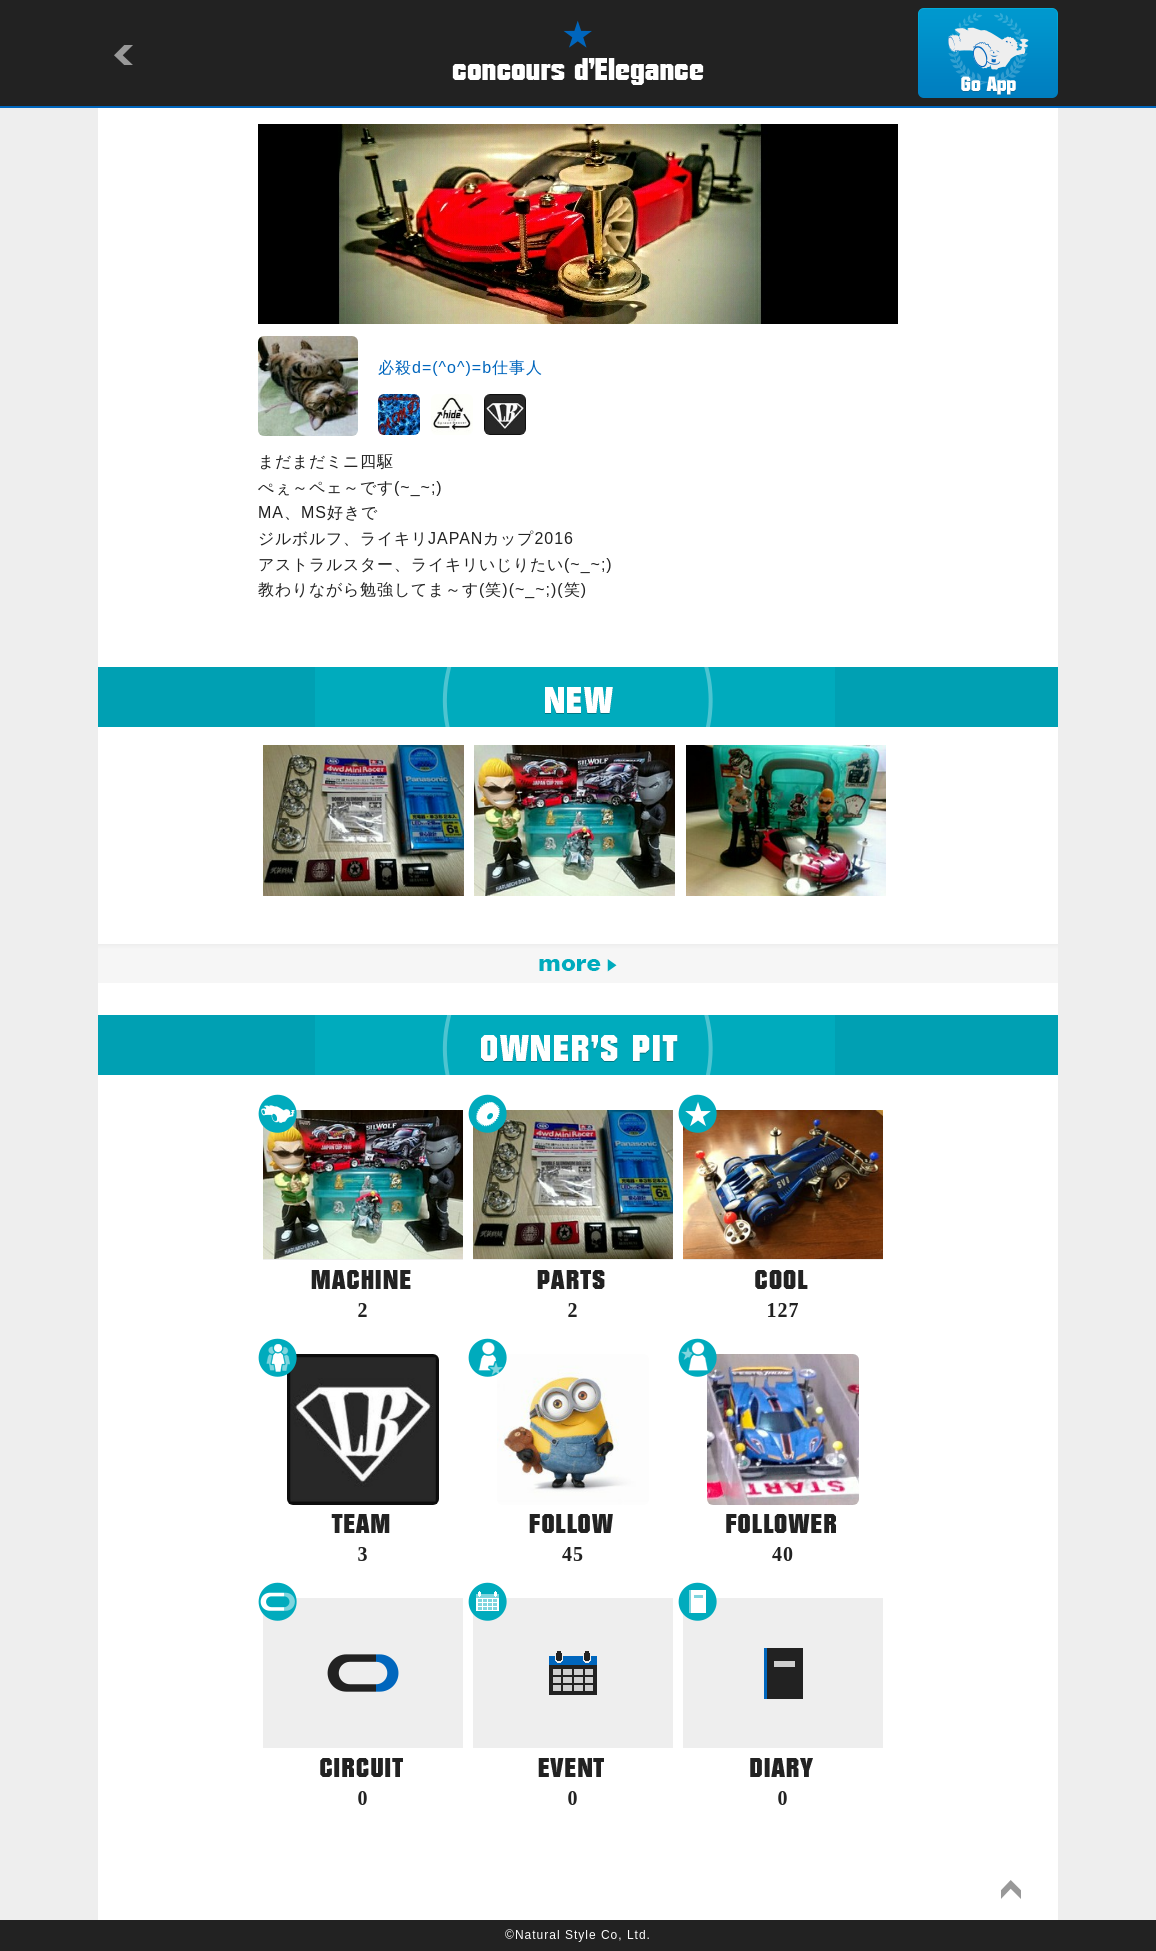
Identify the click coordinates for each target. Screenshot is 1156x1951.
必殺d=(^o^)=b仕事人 (460, 367)
